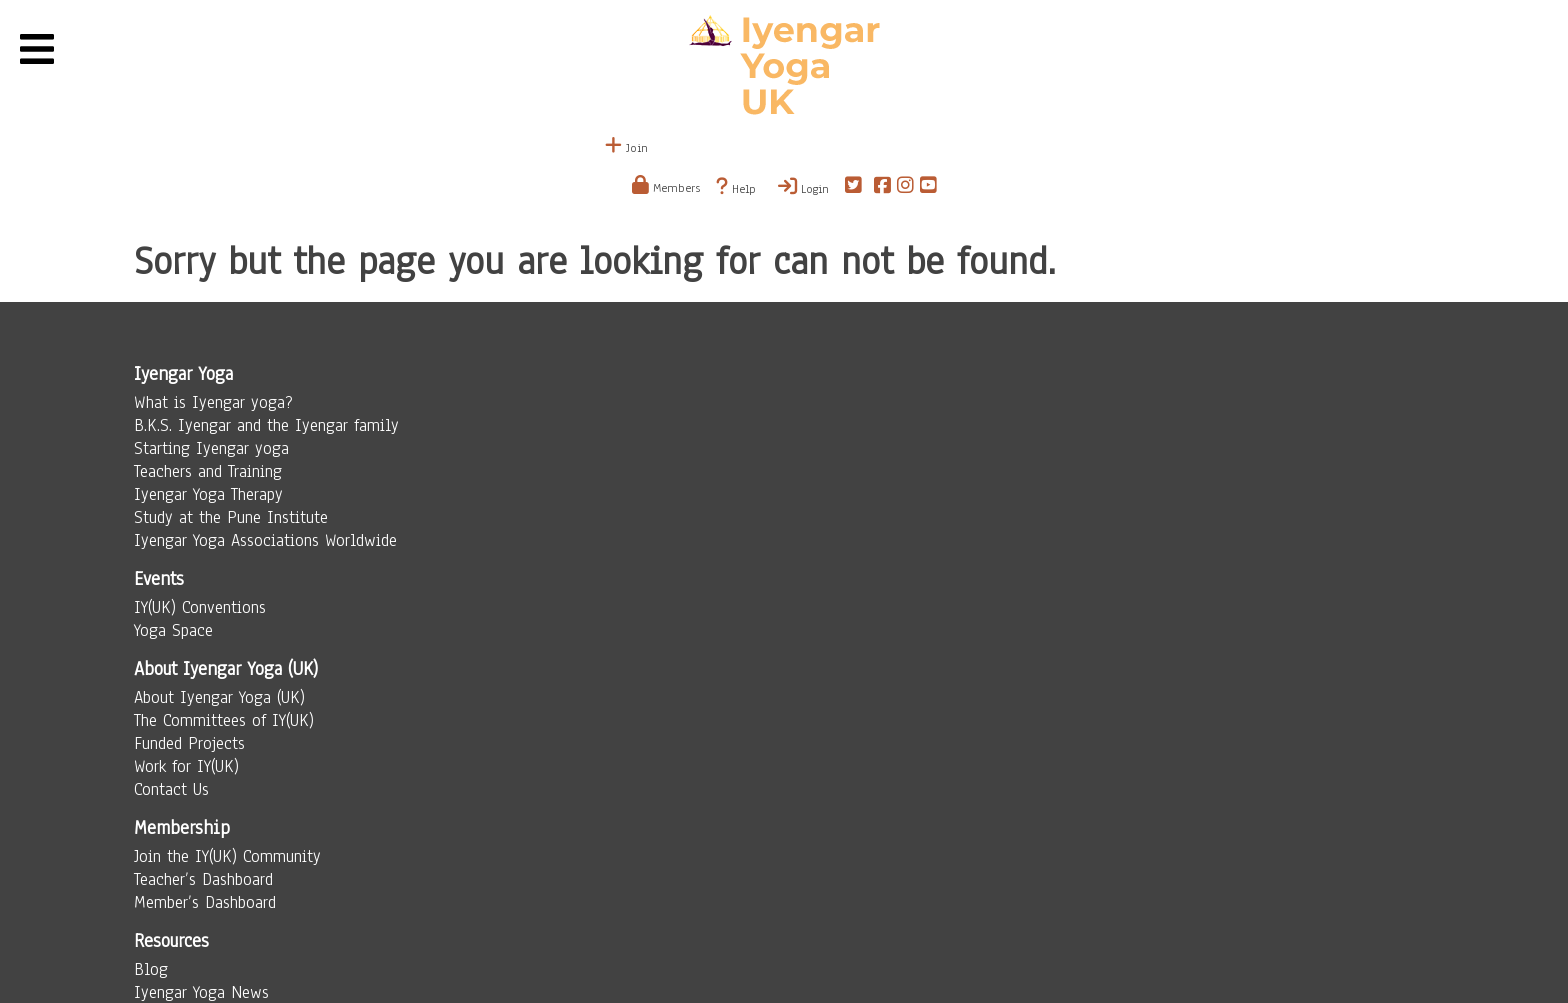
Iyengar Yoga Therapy (208, 494)
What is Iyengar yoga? (213, 402)
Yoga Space (173, 630)
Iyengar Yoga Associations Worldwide (265, 540)
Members (666, 188)
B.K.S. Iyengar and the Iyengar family (266, 425)
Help (736, 187)
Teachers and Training (208, 471)
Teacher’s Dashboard (203, 879)
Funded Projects (189, 743)
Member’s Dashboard (205, 902)
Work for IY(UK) (186, 766)
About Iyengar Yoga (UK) (219, 697)
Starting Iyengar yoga (211, 448)
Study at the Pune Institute (231, 517)
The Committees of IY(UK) (224, 720)
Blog (151, 969)
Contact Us (171, 789)
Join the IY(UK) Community (227, 856)
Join (626, 148)
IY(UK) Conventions (200, 607)
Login (803, 187)
